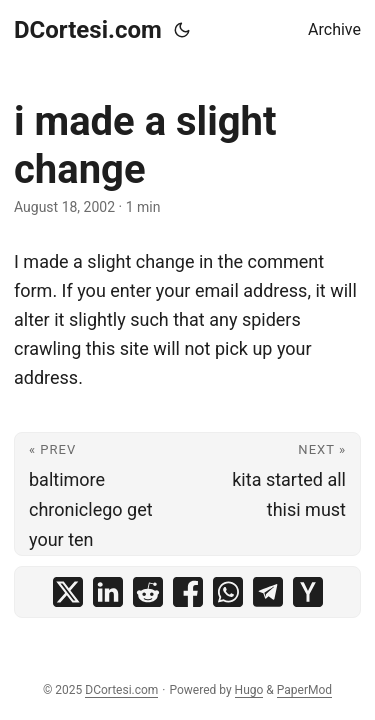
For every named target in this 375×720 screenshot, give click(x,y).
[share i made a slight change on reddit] (148, 592)
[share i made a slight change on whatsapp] (228, 592)
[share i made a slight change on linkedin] (108, 592)
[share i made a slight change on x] (68, 592)
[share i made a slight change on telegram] (268, 592)
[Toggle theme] (182, 30)
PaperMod (304, 690)
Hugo (249, 690)
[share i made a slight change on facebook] (188, 592)
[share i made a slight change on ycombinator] (308, 592)
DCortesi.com (88, 30)
